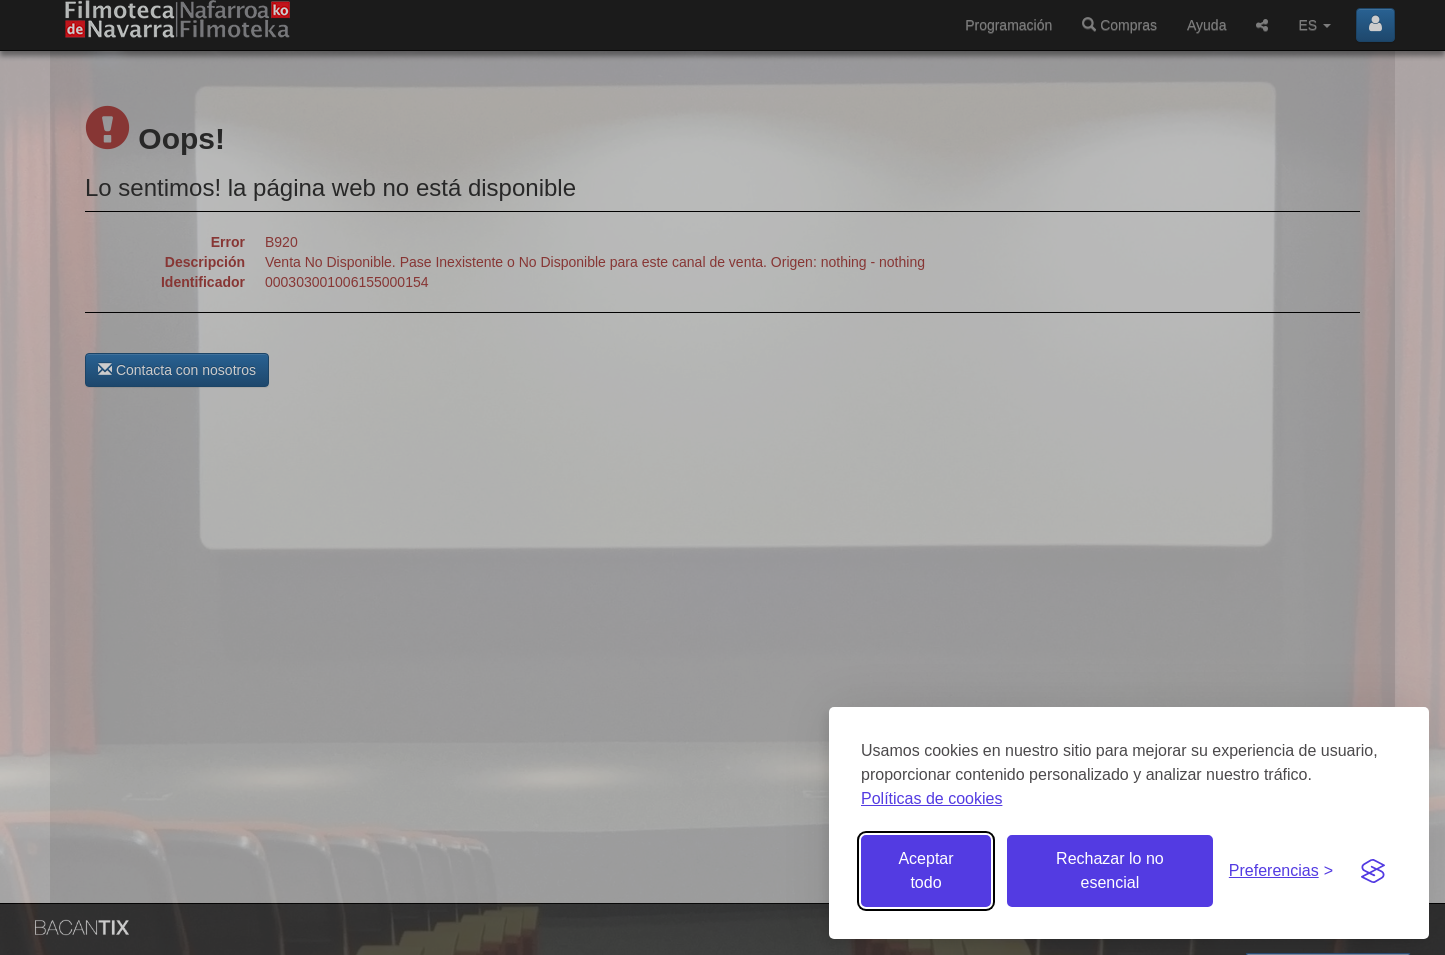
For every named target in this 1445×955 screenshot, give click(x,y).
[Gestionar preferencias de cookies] (1281, 871)
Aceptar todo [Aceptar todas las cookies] (925, 870)
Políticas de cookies (931, 798)
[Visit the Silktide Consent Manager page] (1373, 871)
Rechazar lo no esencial (1110, 870)
